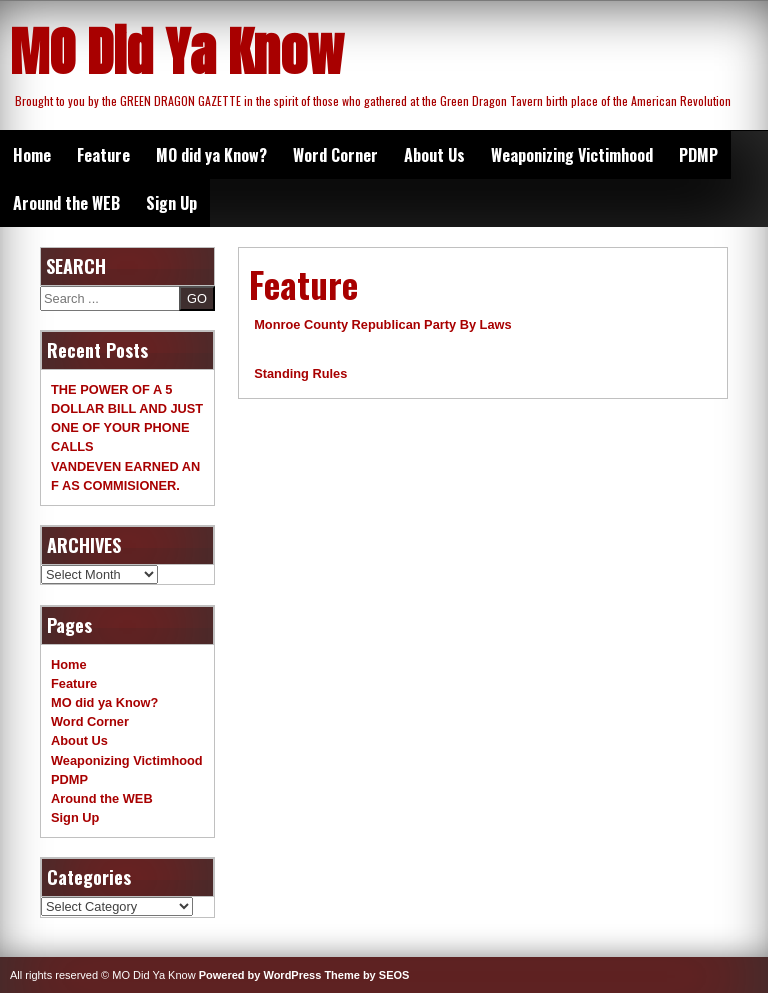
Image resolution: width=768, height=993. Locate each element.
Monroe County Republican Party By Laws (382, 324)
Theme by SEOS (366, 975)
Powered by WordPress (260, 975)
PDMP (698, 155)
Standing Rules (300, 373)
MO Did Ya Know (177, 51)
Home (32, 155)
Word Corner (335, 155)
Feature (103, 155)
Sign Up (171, 203)
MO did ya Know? (211, 155)
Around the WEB (66, 203)
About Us (434, 155)
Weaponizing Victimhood (572, 155)
